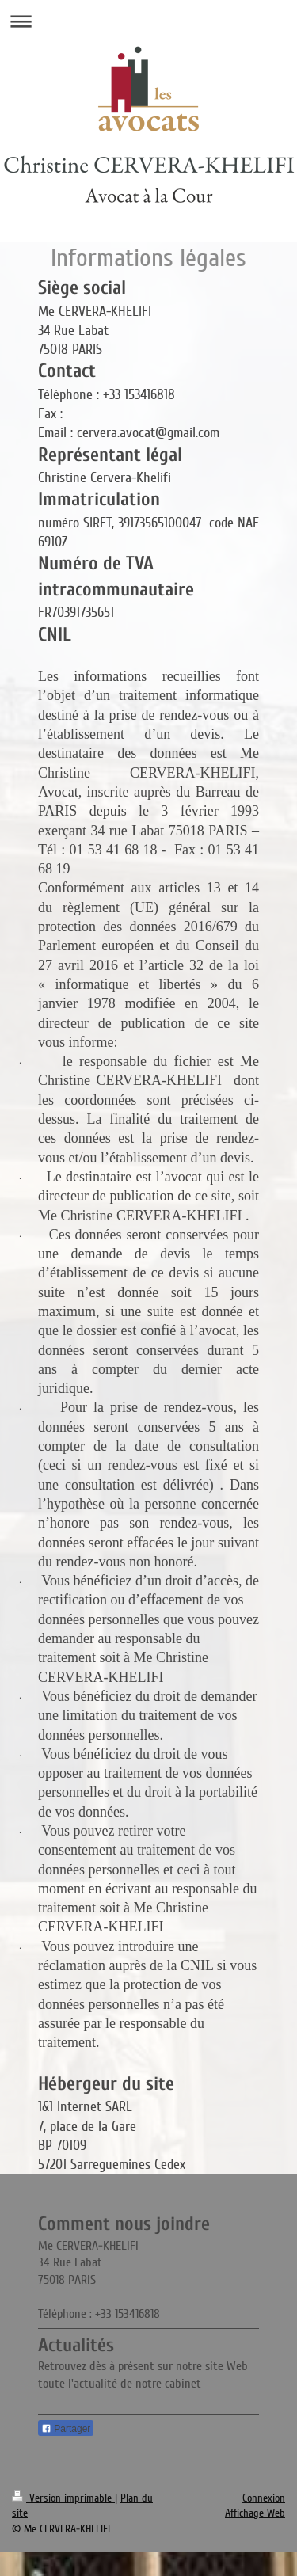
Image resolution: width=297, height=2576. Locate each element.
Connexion (263, 2498)
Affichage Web (255, 2513)
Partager (65, 2428)
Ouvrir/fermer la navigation (148, 21)
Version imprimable (63, 2498)
